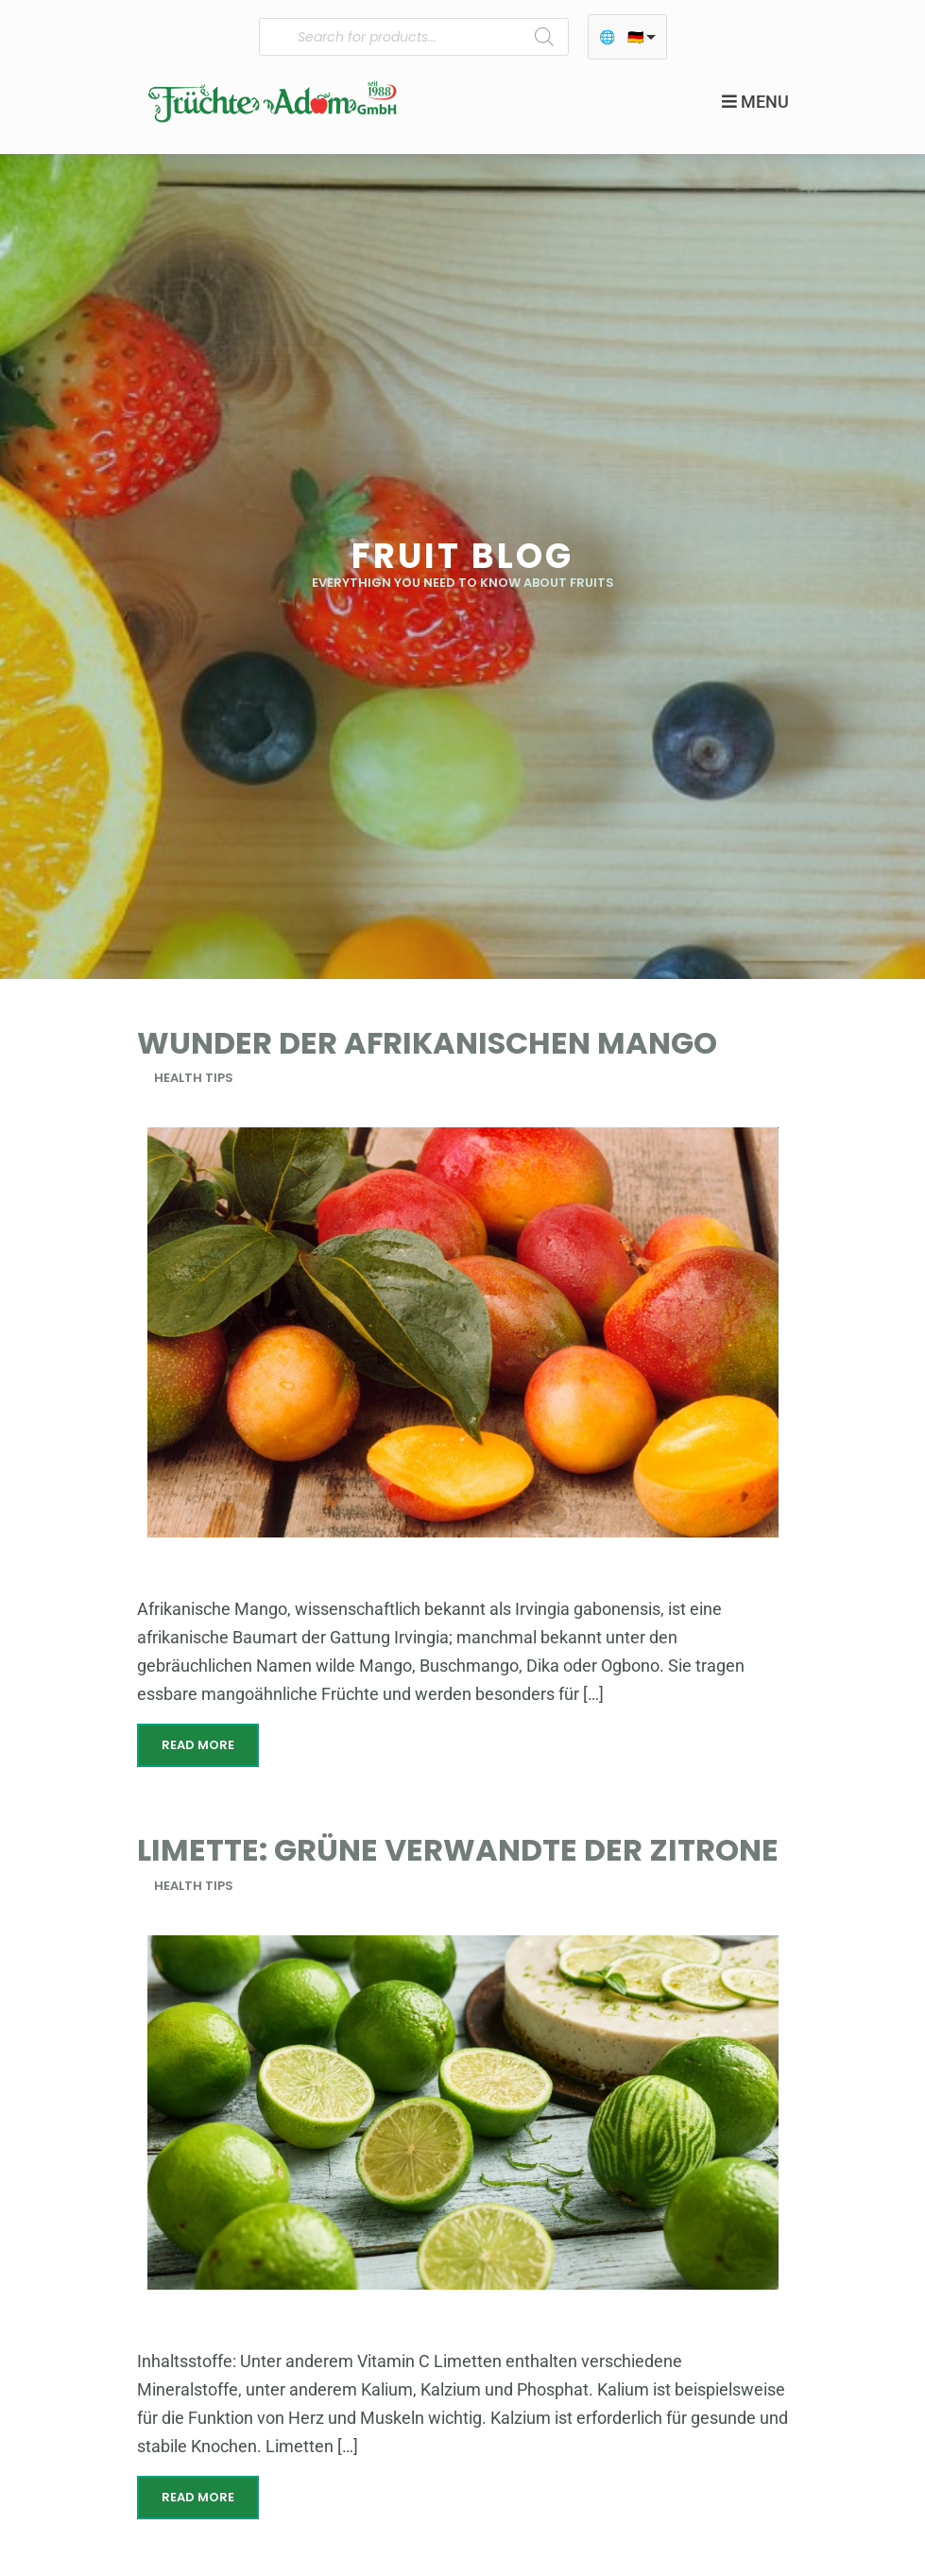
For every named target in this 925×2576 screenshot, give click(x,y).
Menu (755, 102)
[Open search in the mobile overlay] (414, 37)
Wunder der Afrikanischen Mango (427, 1043)
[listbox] (627, 37)
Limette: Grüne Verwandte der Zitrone (458, 1850)
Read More (198, 1745)
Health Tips (193, 1078)
